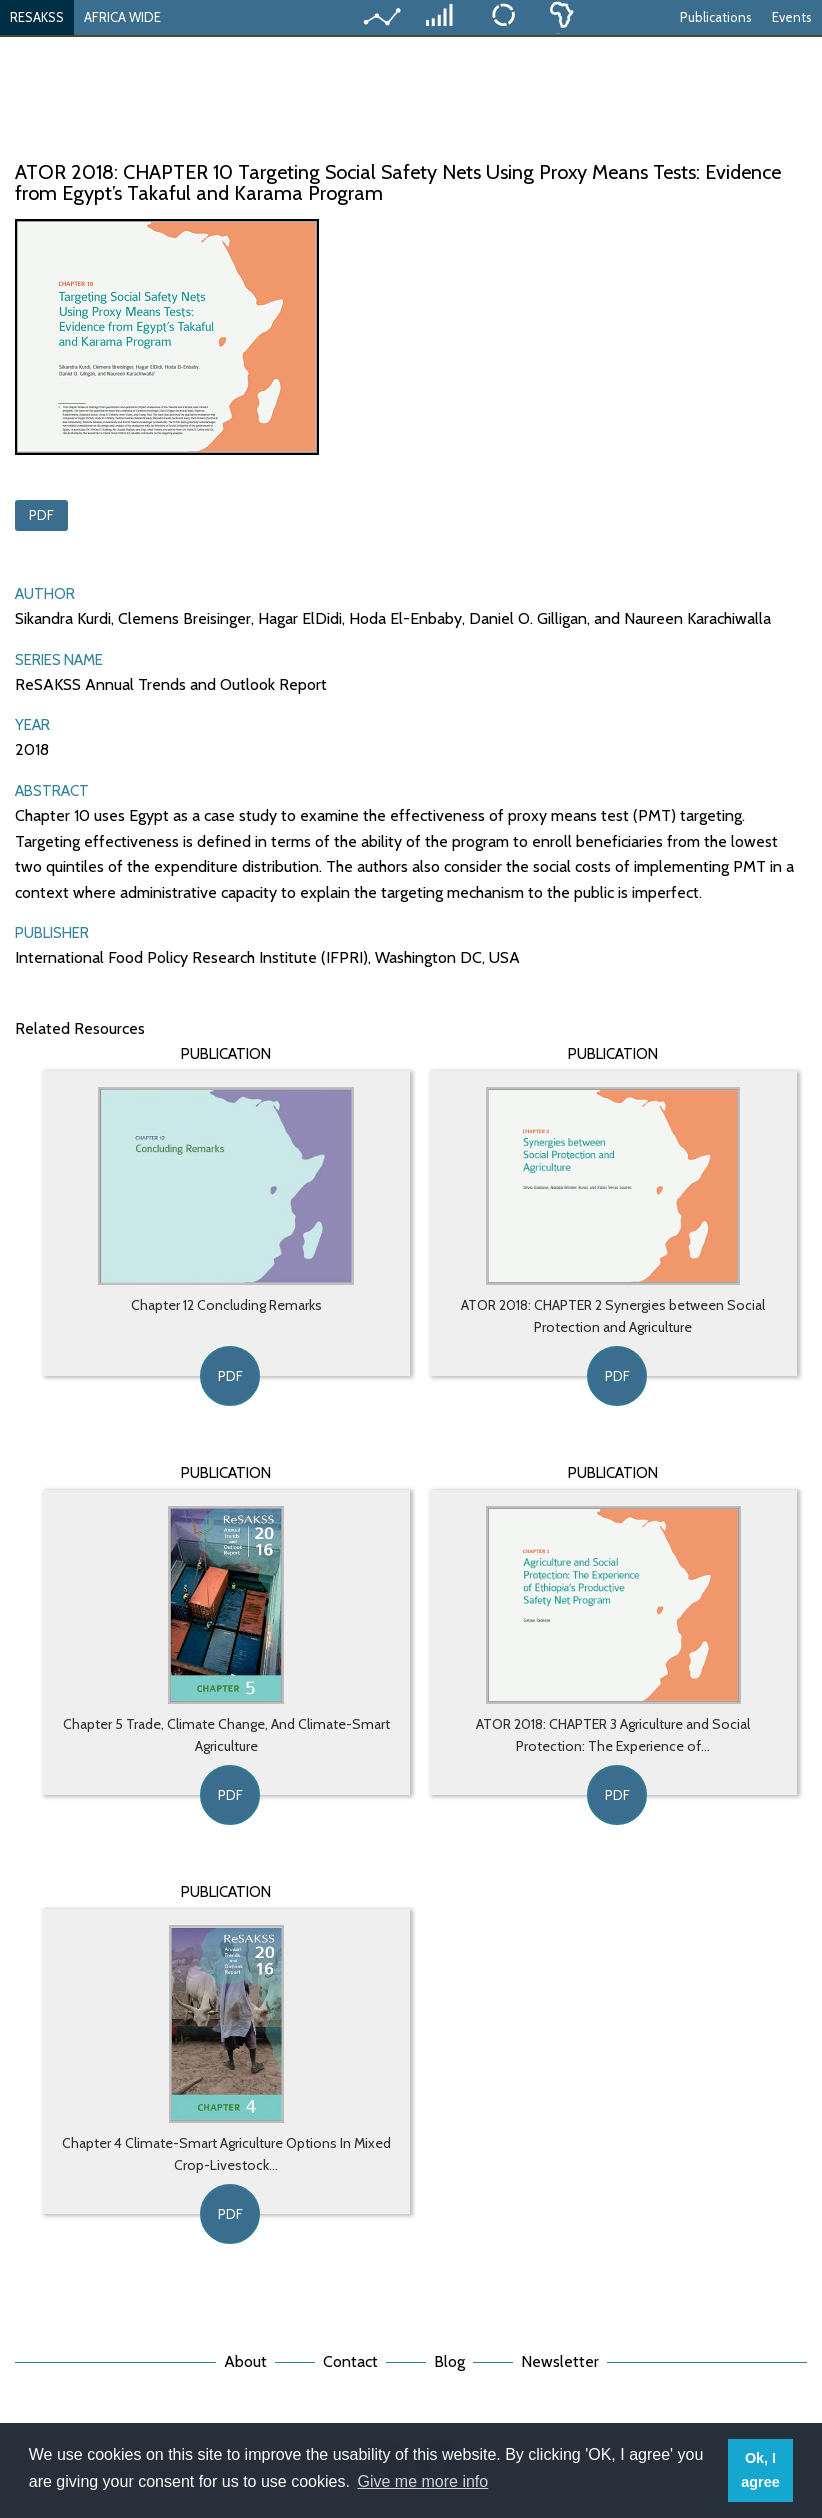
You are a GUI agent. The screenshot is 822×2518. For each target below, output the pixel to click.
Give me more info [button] (423, 2481)
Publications (716, 17)
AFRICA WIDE (122, 17)
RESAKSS (37, 17)
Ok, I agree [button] (760, 2470)
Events (792, 17)
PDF (41, 515)
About (245, 2361)
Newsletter (560, 2361)
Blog (449, 2361)
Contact (350, 2361)
